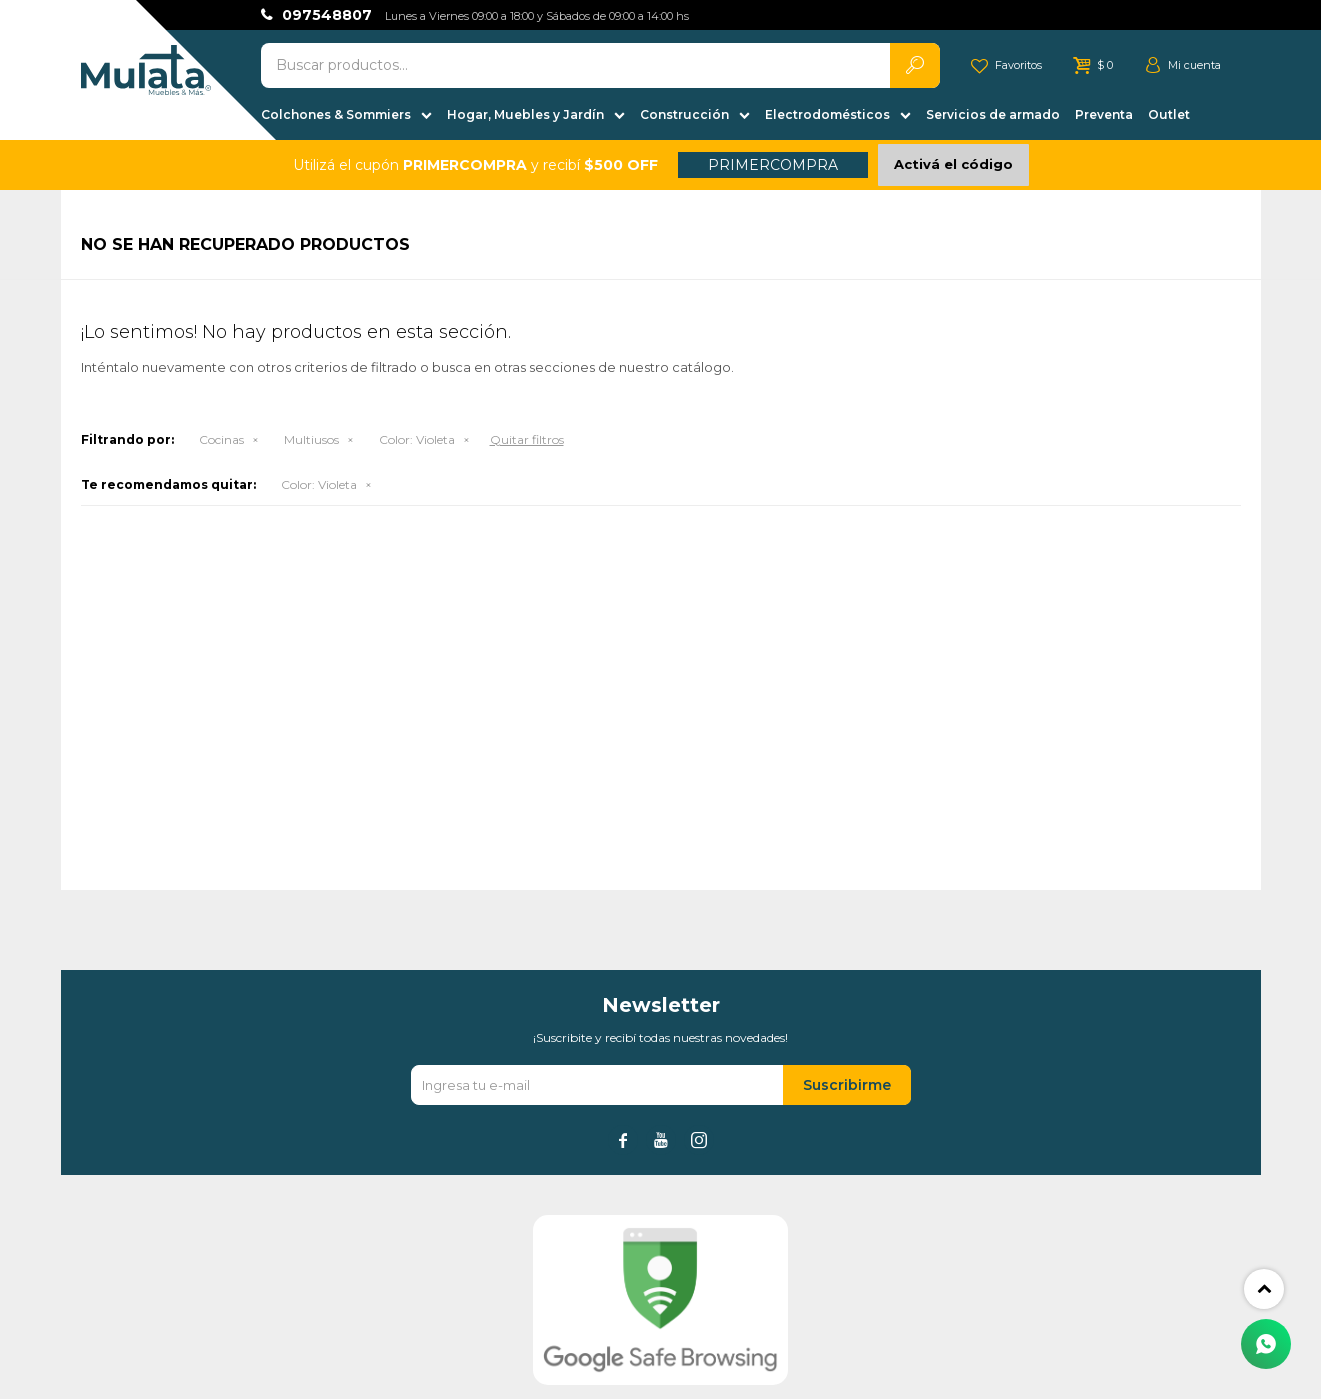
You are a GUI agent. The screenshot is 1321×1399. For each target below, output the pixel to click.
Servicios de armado (993, 114)
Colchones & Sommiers (336, 114)
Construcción (684, 114)
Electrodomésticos (827, 114)
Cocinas (221, 439)
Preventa (1104, 114)
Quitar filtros (527, 439)
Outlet (1169, 114)
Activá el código (953, 164)
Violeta (417, 439)
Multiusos (311, 439)
